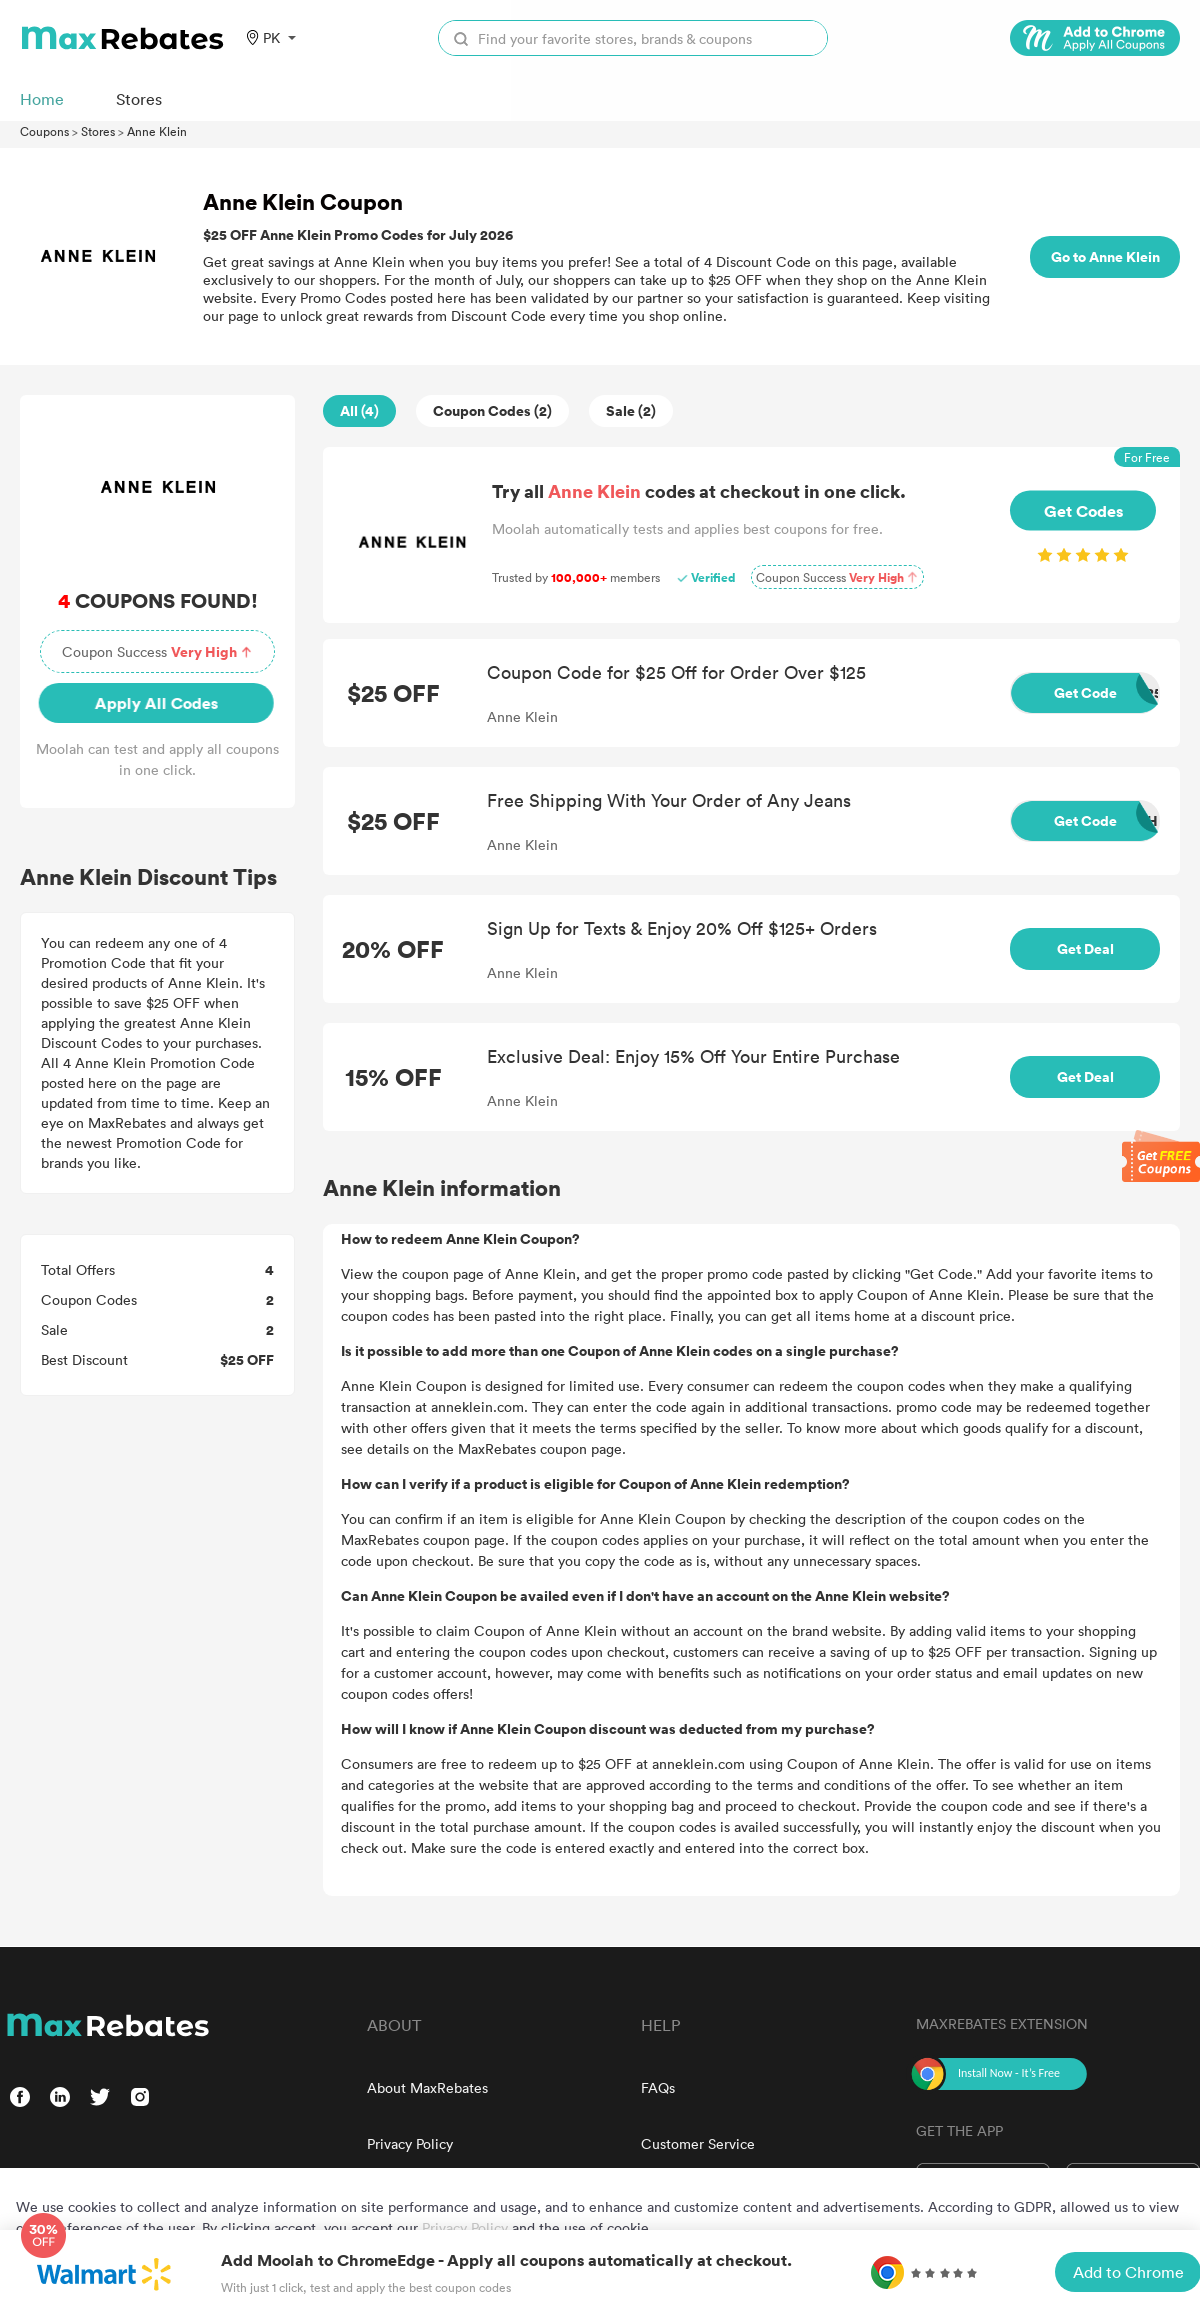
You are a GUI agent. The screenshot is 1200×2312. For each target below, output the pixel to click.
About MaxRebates (427, 2087)
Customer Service (698, 2143)
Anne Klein (157, 131)
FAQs (658, 2087)
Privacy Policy (410, 2143)
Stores (98, 131)
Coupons (44, 131)
